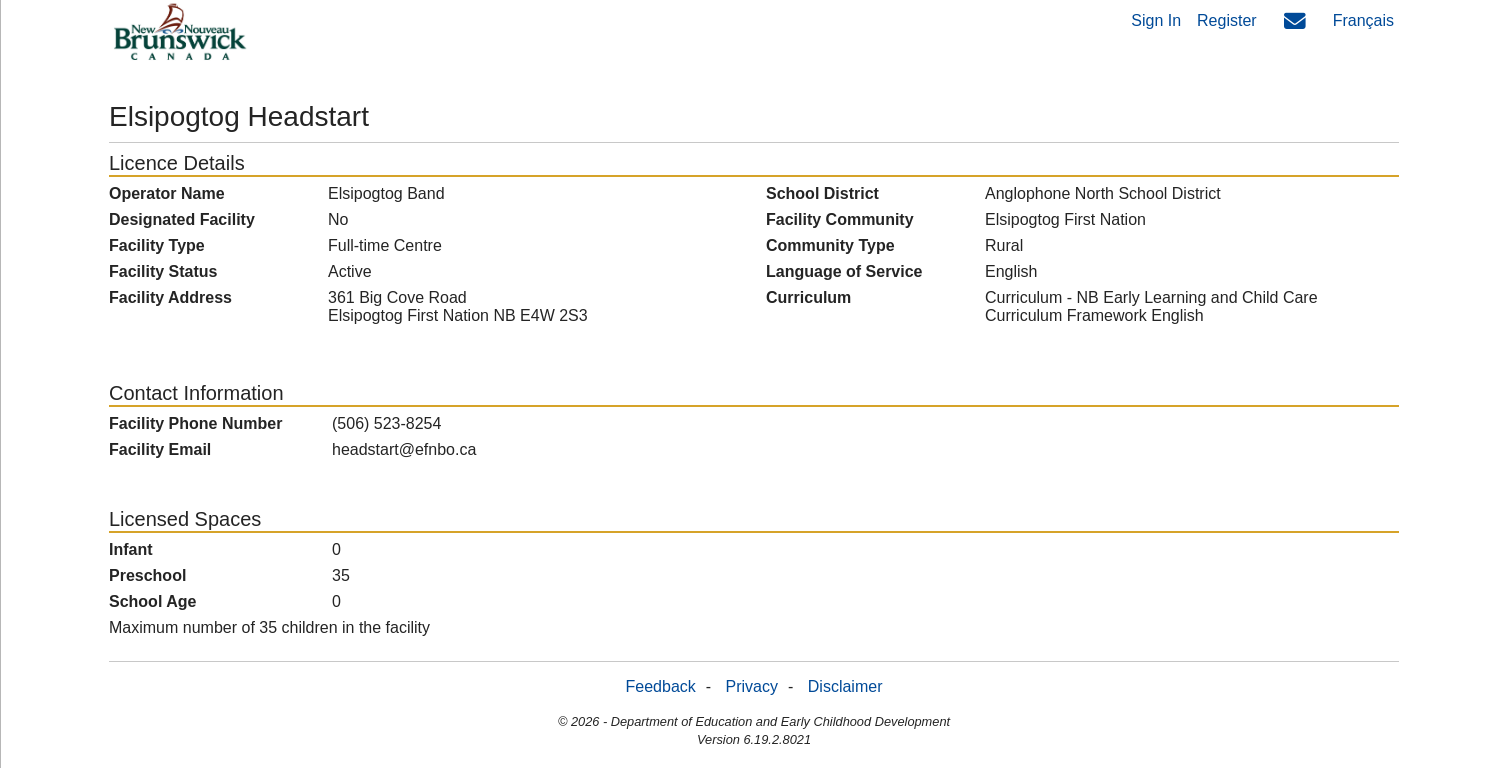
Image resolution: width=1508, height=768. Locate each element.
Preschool (147, 575)
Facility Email (160, 449)
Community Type (830, 245)
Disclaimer (845, 686)
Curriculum (808, 297)
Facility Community (840, 219)
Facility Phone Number (195, 423)
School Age (152, 601)
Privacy (752, 686)
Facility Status (163, 271)
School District (822, 193)
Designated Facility (182, 219)
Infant (131, 549)
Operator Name (167, 193)
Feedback (661, 686)
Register (1227, 20)
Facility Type (157, 245)
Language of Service (844, 271)
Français (1363, 20)
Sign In (1156, 20)
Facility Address (170, 297)
